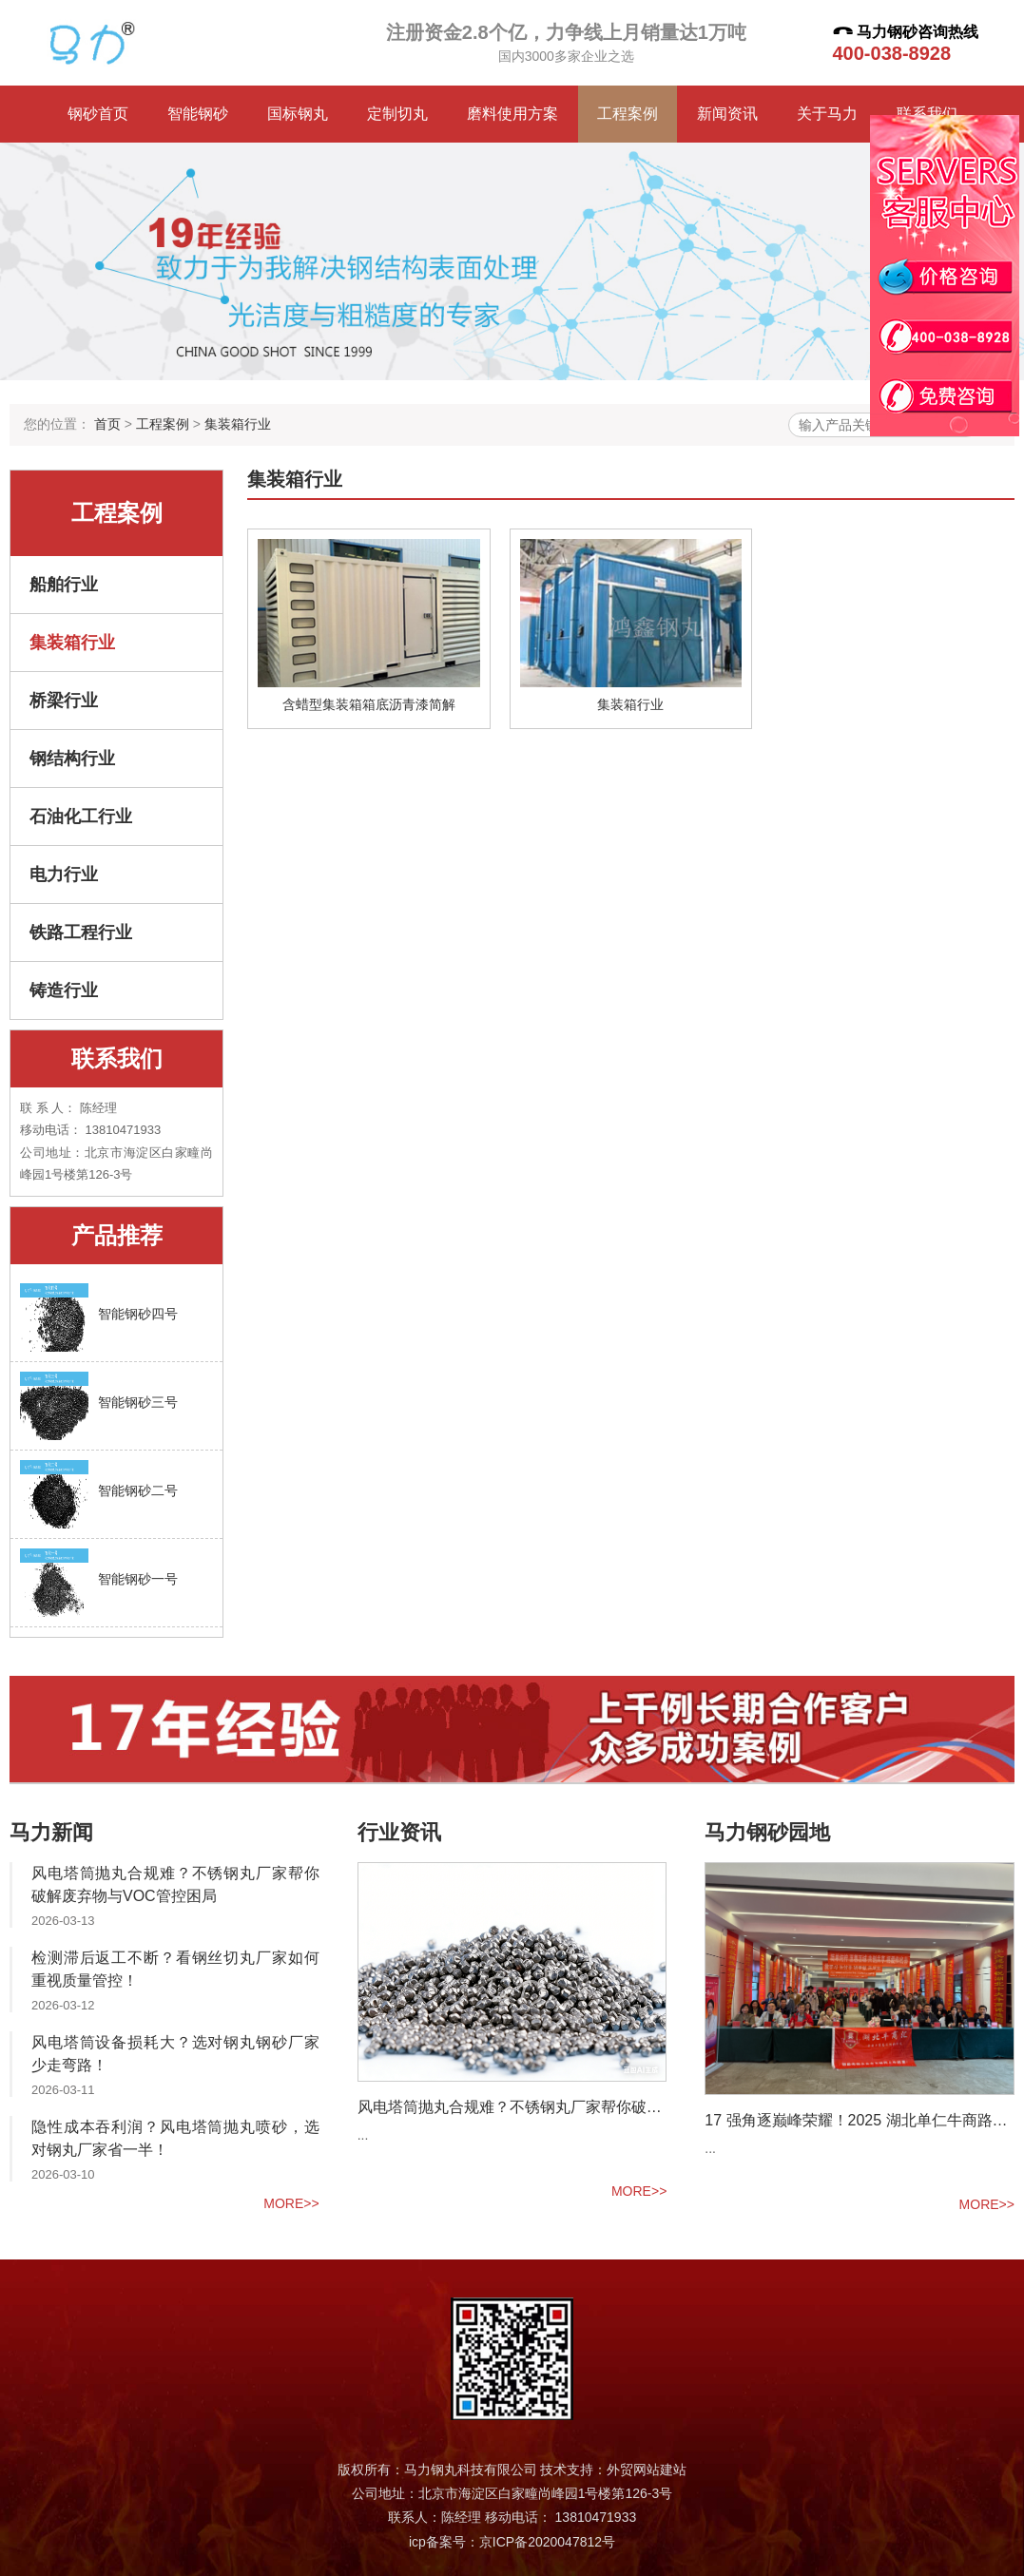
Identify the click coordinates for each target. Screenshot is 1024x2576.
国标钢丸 (297, 114)
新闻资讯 (727, 114)
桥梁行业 (63, 700)
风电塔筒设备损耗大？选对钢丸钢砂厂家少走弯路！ (175, 2053)
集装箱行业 (237, 424)
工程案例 (627, 114)
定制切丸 (397, 114)
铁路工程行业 (80, 932)
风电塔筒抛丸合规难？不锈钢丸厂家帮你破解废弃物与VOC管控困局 (175, 1884)
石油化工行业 (80, 816)
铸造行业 (63, 990)
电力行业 (63, 874)
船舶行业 (63, 584)
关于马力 (827, 114)
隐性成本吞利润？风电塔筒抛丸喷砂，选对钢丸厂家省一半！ (175, 2138)
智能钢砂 (197, 114)
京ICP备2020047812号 (547, 2541)
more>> (291, 2203)
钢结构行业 (72, 758)
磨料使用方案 (512, 114)
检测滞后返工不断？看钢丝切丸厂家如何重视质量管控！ (175, 1969)
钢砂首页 (98, 114)
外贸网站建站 (646, 2469)
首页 (107, 424)
